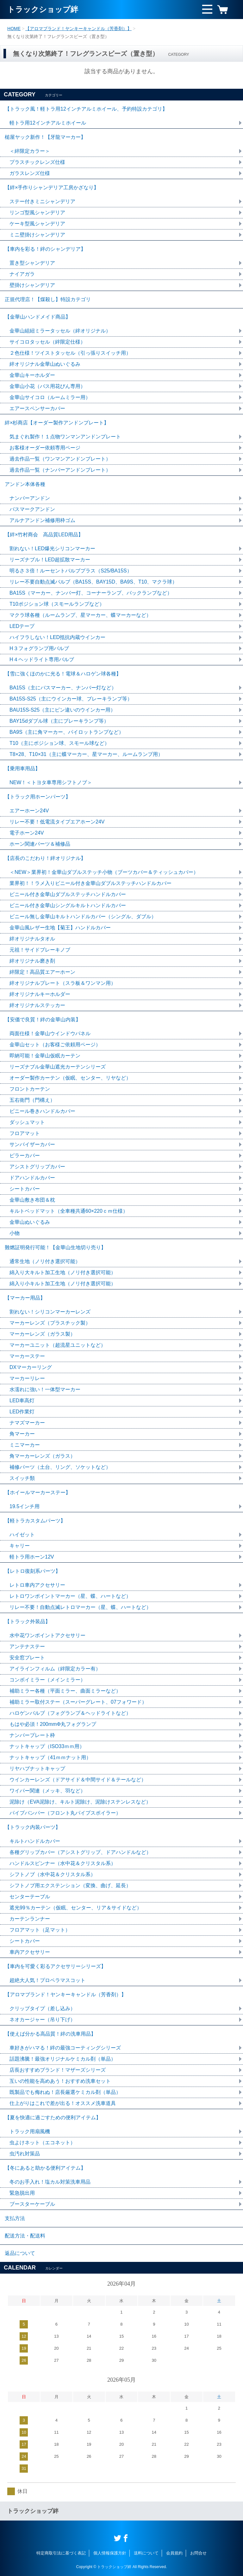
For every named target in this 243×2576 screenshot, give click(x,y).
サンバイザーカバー (32, 1144)
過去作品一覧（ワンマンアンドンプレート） (60, 459)
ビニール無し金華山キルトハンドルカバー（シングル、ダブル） (82, 916)
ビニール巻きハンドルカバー (42, 1111)
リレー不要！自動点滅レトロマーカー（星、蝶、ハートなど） (80, 1607)
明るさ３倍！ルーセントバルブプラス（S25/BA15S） (70, 570)
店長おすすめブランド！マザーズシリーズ (57, 2070)
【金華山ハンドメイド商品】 (38, 317)
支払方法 (15, 2218)
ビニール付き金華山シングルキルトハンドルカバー (67, 905)
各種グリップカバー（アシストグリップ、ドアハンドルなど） (80, 1852)
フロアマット (24, 1133)
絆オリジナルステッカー (37, 1005)
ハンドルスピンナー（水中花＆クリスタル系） (62, 1863)
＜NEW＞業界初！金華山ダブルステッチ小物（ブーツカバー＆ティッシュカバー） (103, 872)
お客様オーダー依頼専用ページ (44, 447)
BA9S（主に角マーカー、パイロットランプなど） (66, 732)
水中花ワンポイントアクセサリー (47, 1635)
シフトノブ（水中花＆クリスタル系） (52, 1874)
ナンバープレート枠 (32, 1735)
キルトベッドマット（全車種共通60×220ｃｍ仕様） (68, 1211)
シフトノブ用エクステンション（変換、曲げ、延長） (70, 1885)
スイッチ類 (22, 1478)
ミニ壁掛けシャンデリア (37, 234)
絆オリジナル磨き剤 (32, 961)
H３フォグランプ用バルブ (39, 648)
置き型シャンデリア (32, 263)
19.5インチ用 (24, 1506)
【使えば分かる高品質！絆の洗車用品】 (50, 2034)
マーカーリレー (27, 1378)
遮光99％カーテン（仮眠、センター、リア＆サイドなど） (75, 1907)
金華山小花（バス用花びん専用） (47, 386)
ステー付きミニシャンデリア (42, 201)
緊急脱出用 (22, 2193)
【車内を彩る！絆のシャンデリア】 (45, 249)
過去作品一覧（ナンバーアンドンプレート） (60, 470)
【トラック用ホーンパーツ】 (38, 796)
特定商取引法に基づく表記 (61, 2553)
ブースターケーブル (32, 2204)
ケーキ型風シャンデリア (37, 223)
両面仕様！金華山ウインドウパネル (49, 1033)
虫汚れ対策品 (24, 2153)
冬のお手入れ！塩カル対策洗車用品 (49, 2182)
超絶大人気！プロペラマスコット (47, 1980)
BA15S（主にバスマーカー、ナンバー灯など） (62, 687)
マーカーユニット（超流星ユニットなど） (57, 1345)
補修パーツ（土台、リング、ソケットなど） (60, 1467)
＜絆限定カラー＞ (29, 151)
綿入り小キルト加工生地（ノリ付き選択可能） (62, 1283)
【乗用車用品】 (22, 768)
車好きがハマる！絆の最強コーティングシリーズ (65, 2047)
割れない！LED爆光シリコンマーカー (52, 548)
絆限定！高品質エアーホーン (42, 972)
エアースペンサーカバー (37, 408)
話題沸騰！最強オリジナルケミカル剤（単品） (62, 2059)
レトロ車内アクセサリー (37, 1585)
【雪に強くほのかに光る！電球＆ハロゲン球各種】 (63, 673)
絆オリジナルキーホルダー (39, 994)
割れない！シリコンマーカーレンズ (49, 1311)
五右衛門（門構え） (32, 1100)
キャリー (19, 1545)
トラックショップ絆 (42, 9)
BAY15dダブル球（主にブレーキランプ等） (59, 721)
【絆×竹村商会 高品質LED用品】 (44, 534)
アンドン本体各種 (25, 484)
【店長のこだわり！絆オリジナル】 (45, 858)
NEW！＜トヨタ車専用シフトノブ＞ (50, 782)
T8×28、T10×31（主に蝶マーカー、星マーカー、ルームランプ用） (86, 754)
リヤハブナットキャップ (37, 1768)
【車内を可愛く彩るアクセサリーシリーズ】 (55, 1966)
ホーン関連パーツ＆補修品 (39, 844)
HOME (14, 28)
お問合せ (198, 2553)
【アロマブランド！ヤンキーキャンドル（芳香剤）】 (78, 28)
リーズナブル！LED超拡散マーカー (49, 559)
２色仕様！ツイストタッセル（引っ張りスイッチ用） (70, 353)
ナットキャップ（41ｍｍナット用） (50, 1757)
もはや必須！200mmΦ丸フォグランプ (52, 1724)
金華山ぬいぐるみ (29, 1222)
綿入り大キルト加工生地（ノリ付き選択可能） (62, 1272)
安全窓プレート (27, 1657)
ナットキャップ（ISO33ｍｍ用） (46, 1746)
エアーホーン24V (29, 810)
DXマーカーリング (30, 1367)
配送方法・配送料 (25, 2235)
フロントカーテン (29, 1089)
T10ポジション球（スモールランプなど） (56, 604)
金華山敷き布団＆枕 (32, 1200)
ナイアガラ (22, 274)
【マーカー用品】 (25, 1298)
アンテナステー (27, 1646)
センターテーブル (29, 1896)
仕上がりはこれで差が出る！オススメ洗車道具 (62, 2103)
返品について (20, 2253)
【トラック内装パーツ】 (32, 1827)
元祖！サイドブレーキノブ (39, 949)
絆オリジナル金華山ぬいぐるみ (44, 364)
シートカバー (24, 1188)
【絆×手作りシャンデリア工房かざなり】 (52, 187)
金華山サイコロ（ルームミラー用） (49, 397)
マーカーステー (27, 1356)
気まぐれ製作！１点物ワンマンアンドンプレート (65, 436)
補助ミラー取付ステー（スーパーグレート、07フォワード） (78, 1702)
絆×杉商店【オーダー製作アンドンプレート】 (57, 422)
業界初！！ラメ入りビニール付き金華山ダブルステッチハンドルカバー (90, 883)
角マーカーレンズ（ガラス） (42, 1456)
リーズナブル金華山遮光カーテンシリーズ (57, 1066)
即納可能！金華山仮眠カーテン (44, 1055)
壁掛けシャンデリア (32, 285)
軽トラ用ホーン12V (31, 1556)
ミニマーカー (24, 1445)
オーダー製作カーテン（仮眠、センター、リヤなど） (70, 1078)
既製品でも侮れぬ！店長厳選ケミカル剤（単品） (65, 2092)
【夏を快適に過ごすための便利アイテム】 (53, 2117)
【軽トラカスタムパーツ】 (35, 1520)
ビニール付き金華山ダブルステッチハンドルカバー (67, 894)
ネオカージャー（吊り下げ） (42, 2019)
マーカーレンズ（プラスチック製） (49, 1323)
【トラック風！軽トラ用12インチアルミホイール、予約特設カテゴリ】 (86, 109)
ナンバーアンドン (29, 498)
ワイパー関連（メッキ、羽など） (47, 1790)
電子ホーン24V (26, 833)
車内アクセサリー (29, 1952)
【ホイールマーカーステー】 (38, 1492)
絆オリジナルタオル (32, 938)
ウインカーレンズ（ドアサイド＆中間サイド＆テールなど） (77, 1779)
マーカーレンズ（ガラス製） (42, 1334)
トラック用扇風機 (29, 2131)
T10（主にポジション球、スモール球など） (59, 743)
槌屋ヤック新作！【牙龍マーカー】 (45, 137)
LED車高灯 (21, 1400)
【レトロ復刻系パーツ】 (32, 1571)
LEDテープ (21, 626)
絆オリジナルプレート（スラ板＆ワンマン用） (62, 983)
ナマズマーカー (27, 1422)
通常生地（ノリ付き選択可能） (44, 1261)
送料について (146, 2553)
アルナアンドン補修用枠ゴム (42, 520)
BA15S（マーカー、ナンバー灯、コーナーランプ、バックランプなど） (90, 593)
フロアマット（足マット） (39, 1930)
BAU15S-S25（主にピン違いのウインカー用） (62, 710)
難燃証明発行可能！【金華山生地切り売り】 (55, 1247)
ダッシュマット (27, 1122)
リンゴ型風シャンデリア (37, 212)
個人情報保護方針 (109, 2553)
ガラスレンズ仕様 (29, 173)
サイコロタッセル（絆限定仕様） (47, 342)
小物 (14, 1233)
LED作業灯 (21, 1411)
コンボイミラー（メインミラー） (47, 1679)
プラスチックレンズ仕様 (37, 162)
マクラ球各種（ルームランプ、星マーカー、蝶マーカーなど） (80, 615)
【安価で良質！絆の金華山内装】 (43, 1019)
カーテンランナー (29, 1918)
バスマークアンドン (32, 509)
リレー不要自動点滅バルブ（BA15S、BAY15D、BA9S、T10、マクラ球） (93, 581)
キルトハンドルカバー (34, 1841)
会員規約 (174, 2553)
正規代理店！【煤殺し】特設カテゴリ (48, 299)
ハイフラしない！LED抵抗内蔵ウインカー (57, 637)
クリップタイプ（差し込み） (42, 2008)
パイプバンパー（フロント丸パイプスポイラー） (65, 1813)
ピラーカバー (24, 1155)
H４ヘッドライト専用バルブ (41, 659)
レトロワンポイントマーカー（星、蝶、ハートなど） (70, 1596)
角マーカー (22, 1433)
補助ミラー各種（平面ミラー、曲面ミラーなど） (65, 1691)
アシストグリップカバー (37, 1166)
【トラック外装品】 (27, 1621)
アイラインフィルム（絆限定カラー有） (55, 1668)
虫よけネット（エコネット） (42, 2142)
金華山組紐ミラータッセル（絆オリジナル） (60, 330)
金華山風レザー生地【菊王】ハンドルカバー (60, 927)
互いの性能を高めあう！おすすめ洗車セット (60, 2081)
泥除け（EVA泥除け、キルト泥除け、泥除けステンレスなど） (80, 1801)
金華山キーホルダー (32, 375)
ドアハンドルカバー (32, 1177)
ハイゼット (22, 1534)
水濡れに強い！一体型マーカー (44, 1389)
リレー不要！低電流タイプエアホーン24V (56, 821)
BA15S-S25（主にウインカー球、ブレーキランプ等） (70, 698)
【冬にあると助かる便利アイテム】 (45, 2168)
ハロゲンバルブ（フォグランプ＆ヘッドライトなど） (70, 1713)
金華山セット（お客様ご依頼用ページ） (55, 1044)
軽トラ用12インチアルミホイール (47, 123)
